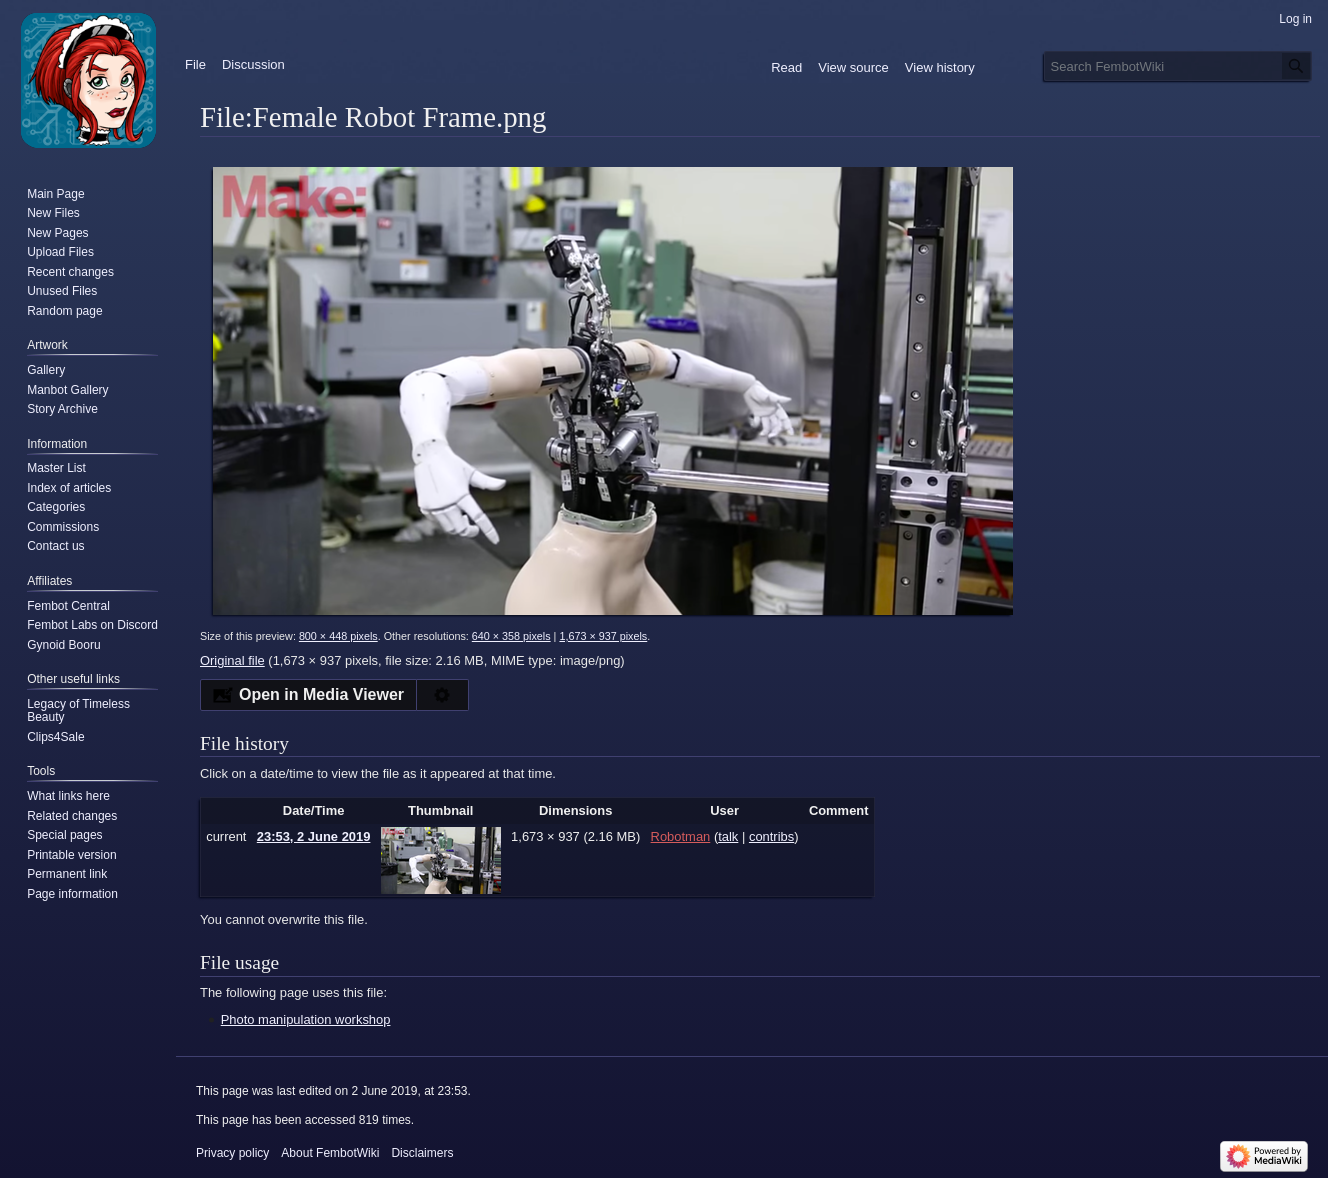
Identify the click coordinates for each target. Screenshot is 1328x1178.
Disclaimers (422, 1153)
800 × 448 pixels (338, 636)
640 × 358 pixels (511, 636)
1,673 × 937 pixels (603, 636)
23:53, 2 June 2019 (314, 836)
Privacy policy (232, 1153)
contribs (771, 836)
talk (728, 836)
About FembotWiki (330, 1153)
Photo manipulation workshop (306, 1019)
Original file (232, 660)
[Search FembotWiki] (1178, 66)
